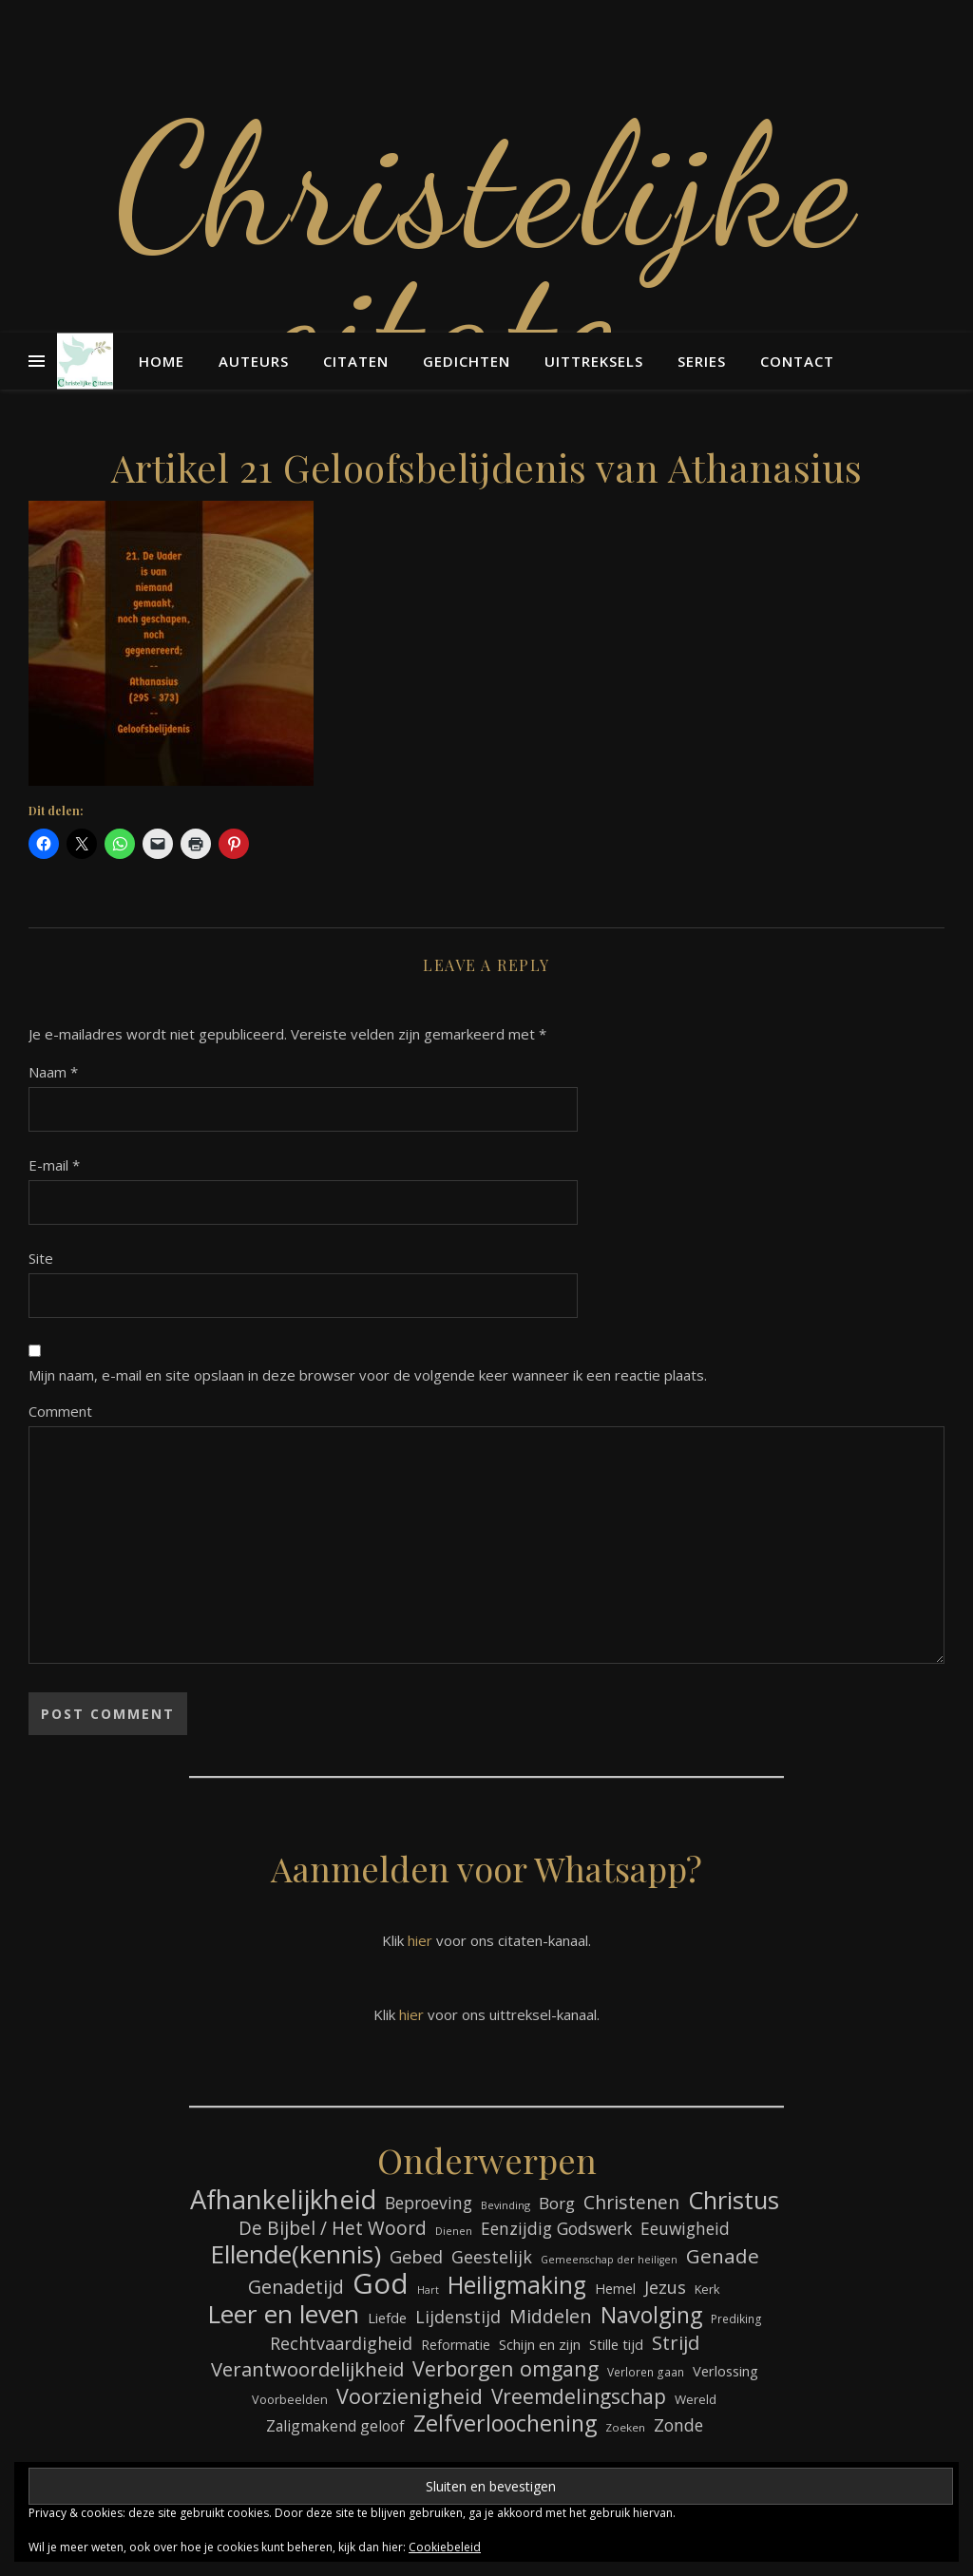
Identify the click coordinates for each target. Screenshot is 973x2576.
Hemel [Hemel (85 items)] (615, 2289)
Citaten (356, 361)
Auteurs (254, 361)
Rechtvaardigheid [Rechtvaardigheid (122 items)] (341, 2343)
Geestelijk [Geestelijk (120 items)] (491, 2256)
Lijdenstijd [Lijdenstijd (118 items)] (458, 2316)
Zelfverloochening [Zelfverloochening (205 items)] (505, 2423)
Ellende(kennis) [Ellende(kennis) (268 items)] (295, 2254)
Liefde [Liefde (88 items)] (387, 2317)
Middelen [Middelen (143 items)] (550, 2316)
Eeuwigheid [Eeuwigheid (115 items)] (685, 2228)
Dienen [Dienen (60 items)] (453, 2230)
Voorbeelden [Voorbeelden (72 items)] (290, 2400)
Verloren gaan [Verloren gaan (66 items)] (645, 2371)
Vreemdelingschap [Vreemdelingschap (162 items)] (578, 2397)
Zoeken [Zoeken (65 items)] (625, 2427)
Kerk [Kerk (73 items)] (707, 2289)
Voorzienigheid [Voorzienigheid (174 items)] (409, 2396)
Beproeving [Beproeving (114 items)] (428, 2202)
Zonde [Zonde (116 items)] (678, 2425)
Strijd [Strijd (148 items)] (675, 2343)
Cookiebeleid (445, 2547)
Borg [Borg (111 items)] (557, 2203)
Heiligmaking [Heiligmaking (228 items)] (517, 2285)
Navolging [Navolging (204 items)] (651, 2315)
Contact (797, 361)
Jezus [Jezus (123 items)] (665, 2287)
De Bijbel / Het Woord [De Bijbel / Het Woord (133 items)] (332, 2229)
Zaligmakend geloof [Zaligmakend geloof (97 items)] (335, 2425)
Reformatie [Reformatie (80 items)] (455, 2345)
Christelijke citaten (486, 256)
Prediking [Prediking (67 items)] (736, 2318)
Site (41, 1258)
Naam (53, 1071)
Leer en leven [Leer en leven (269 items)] (283, 2314)
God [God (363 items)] (381, 2284)
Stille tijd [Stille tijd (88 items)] (616, 2344)
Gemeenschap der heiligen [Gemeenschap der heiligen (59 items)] (609, 2259)
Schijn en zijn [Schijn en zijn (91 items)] (540, 2344)
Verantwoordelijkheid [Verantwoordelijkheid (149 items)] (307, 2369)
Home (161, 361)
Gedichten (466, 361)
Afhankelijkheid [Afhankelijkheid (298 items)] (283, 2199)
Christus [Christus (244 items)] (733, 2200)
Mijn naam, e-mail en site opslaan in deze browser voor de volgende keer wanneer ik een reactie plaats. (368, 1374)
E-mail (54, 1164)
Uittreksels (593, 361)
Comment (60, 1411)
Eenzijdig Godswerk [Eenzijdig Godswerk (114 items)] (556, 2228)
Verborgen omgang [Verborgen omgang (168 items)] (505, 2368)
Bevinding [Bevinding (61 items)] (505, 2205)
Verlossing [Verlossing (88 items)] (725, 2370)
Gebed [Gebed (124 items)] (416, 2256)
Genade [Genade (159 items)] (722, 2256)
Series (701, 361)
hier (420, 1940)
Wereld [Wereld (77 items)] (695, 2399)
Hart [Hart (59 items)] (428, 2290)
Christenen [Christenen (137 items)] (631, 2202)
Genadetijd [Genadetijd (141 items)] (296, 2287)
